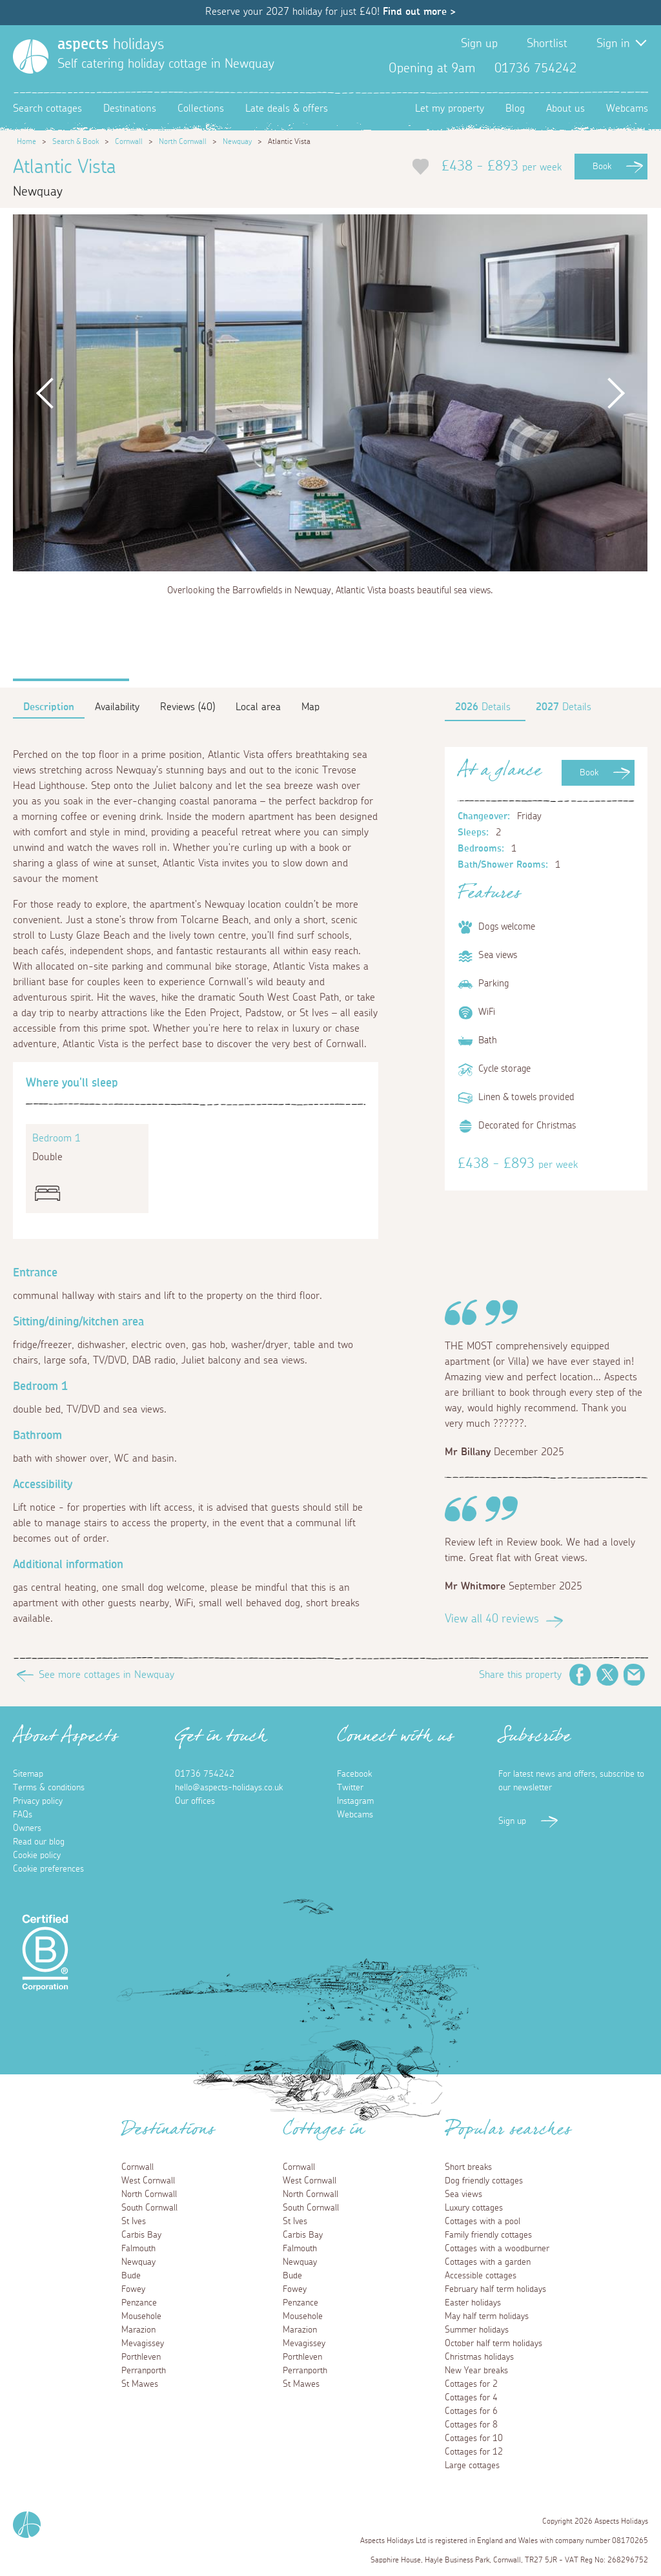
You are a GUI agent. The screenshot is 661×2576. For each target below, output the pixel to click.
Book (602, 166)
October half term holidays (493, 2343)
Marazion (138, 2330)
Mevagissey (142, 2343)
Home (26, 141)
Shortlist (547, 44)
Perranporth (143, 2370)
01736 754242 (204, 1774)
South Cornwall (149, 2208)
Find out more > (419, 11)
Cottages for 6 (471, 2411)
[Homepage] (30, 56)
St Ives (133, 2221)
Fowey (133, 2289)
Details (483, 707)
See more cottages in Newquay (106, 1675)
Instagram (638, 68)
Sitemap (28, 1774)
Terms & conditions (49, 1787)
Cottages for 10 (474, 2438)
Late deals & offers (286, 108)
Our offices (195, 1801)
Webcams (627, 108)
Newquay (237, 141)
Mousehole (141, 2316)
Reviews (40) (187, 707)
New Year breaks (476, 2370)
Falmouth (138, 2248)
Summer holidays (477, 2330)
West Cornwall (148, 2180)
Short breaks (468, 2167)
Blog (515, 108)
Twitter (617, 68)
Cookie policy (37, 1855)
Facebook (596, 68)
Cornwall (129, 141)
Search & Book (75, 141)
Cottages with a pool (482, 2221)
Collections (201, 108)
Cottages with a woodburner (497, 2248)
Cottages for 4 (471, 2397)
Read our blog (39, 1841)
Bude (131, 2275)
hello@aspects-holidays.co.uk (229, 1787)
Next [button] (615, 393)
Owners (27, 1828)
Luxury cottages (474, 2208)
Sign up (479, 44)
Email (635, 1675)
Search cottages (47, 108)
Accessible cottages (480, 2275)
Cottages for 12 (474, 2452)
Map (310, 707)
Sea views (463, 2194)
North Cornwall (183, 141)
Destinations (129, 108)
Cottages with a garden (488, 2262)
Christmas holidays (479, 2357)
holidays (110, 44)
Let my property (449, 108)
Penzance (139, 2302)
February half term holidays (495, 2289)
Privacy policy (38, 1801)
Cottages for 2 (471, 2384)
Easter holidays (473, 2302)
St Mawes (139, 2384)
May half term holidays (487, 2316)
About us (565, 108)
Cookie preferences (48, 1869)
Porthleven (141, 2357)
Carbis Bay (141, 2235)
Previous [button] (44, 393)
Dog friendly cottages (484, 2180)
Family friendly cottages (488, 2235)
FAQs (22, 1814)
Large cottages (472, 2465)
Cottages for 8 (471, 2424)
